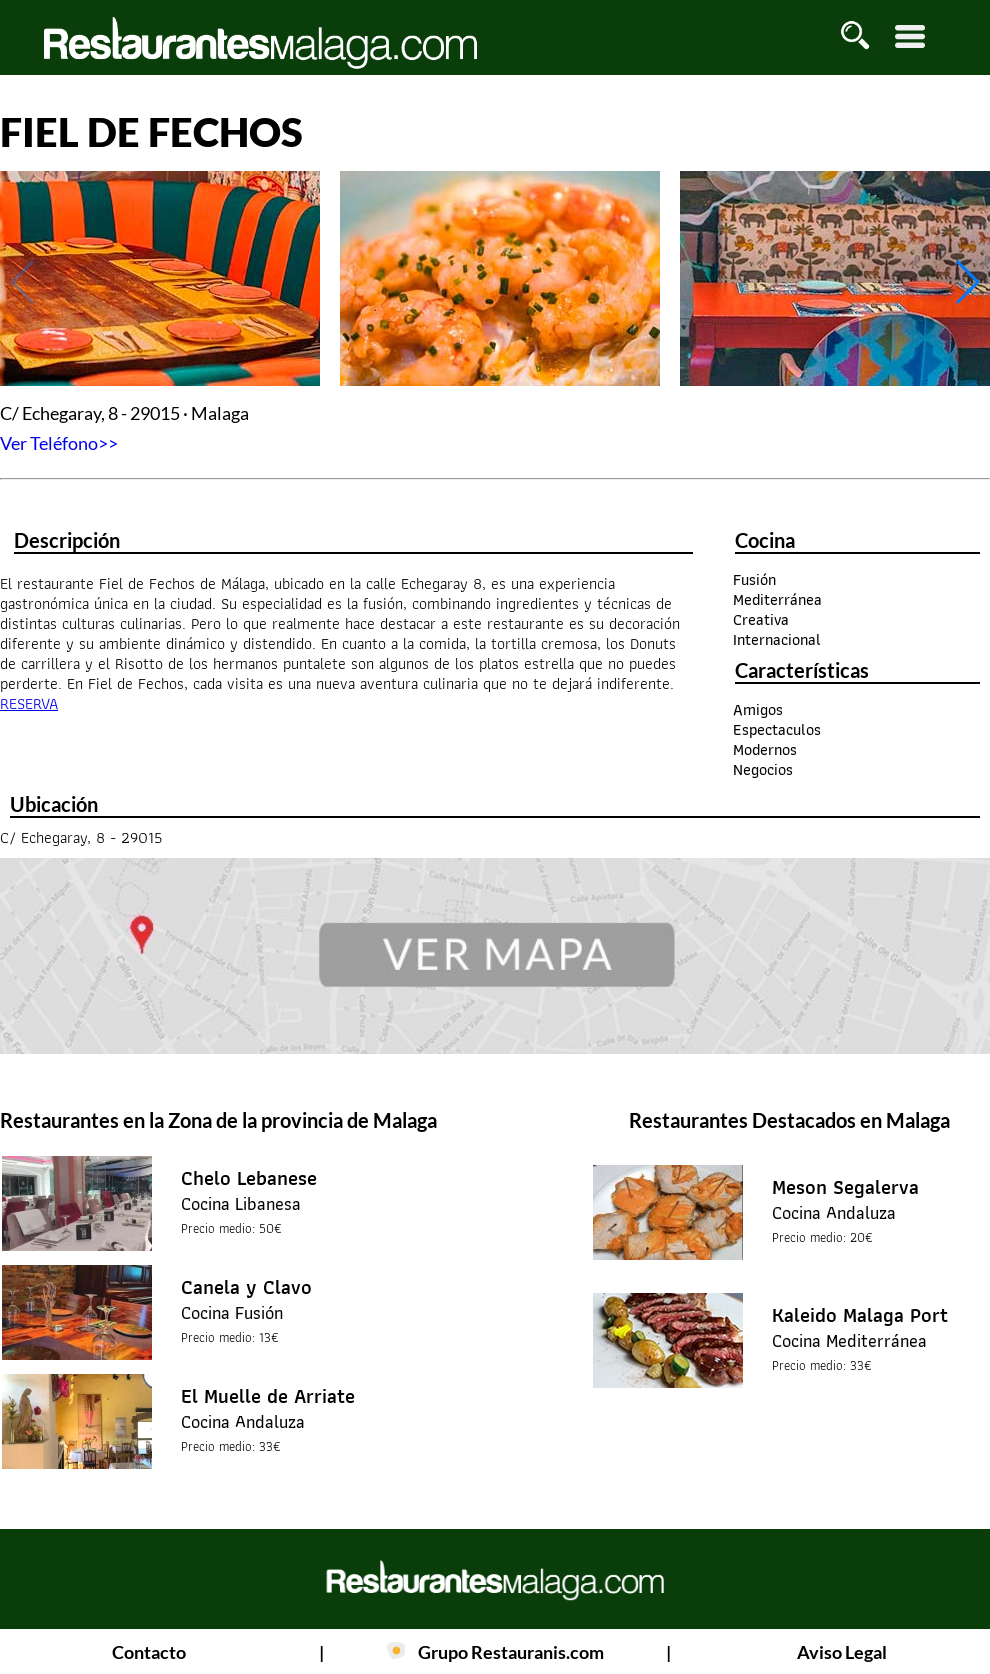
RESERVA (29, 703)
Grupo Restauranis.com (511, 1652)
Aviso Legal (842, 1652)
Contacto (149, 1652)
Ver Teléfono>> (59, 443)
